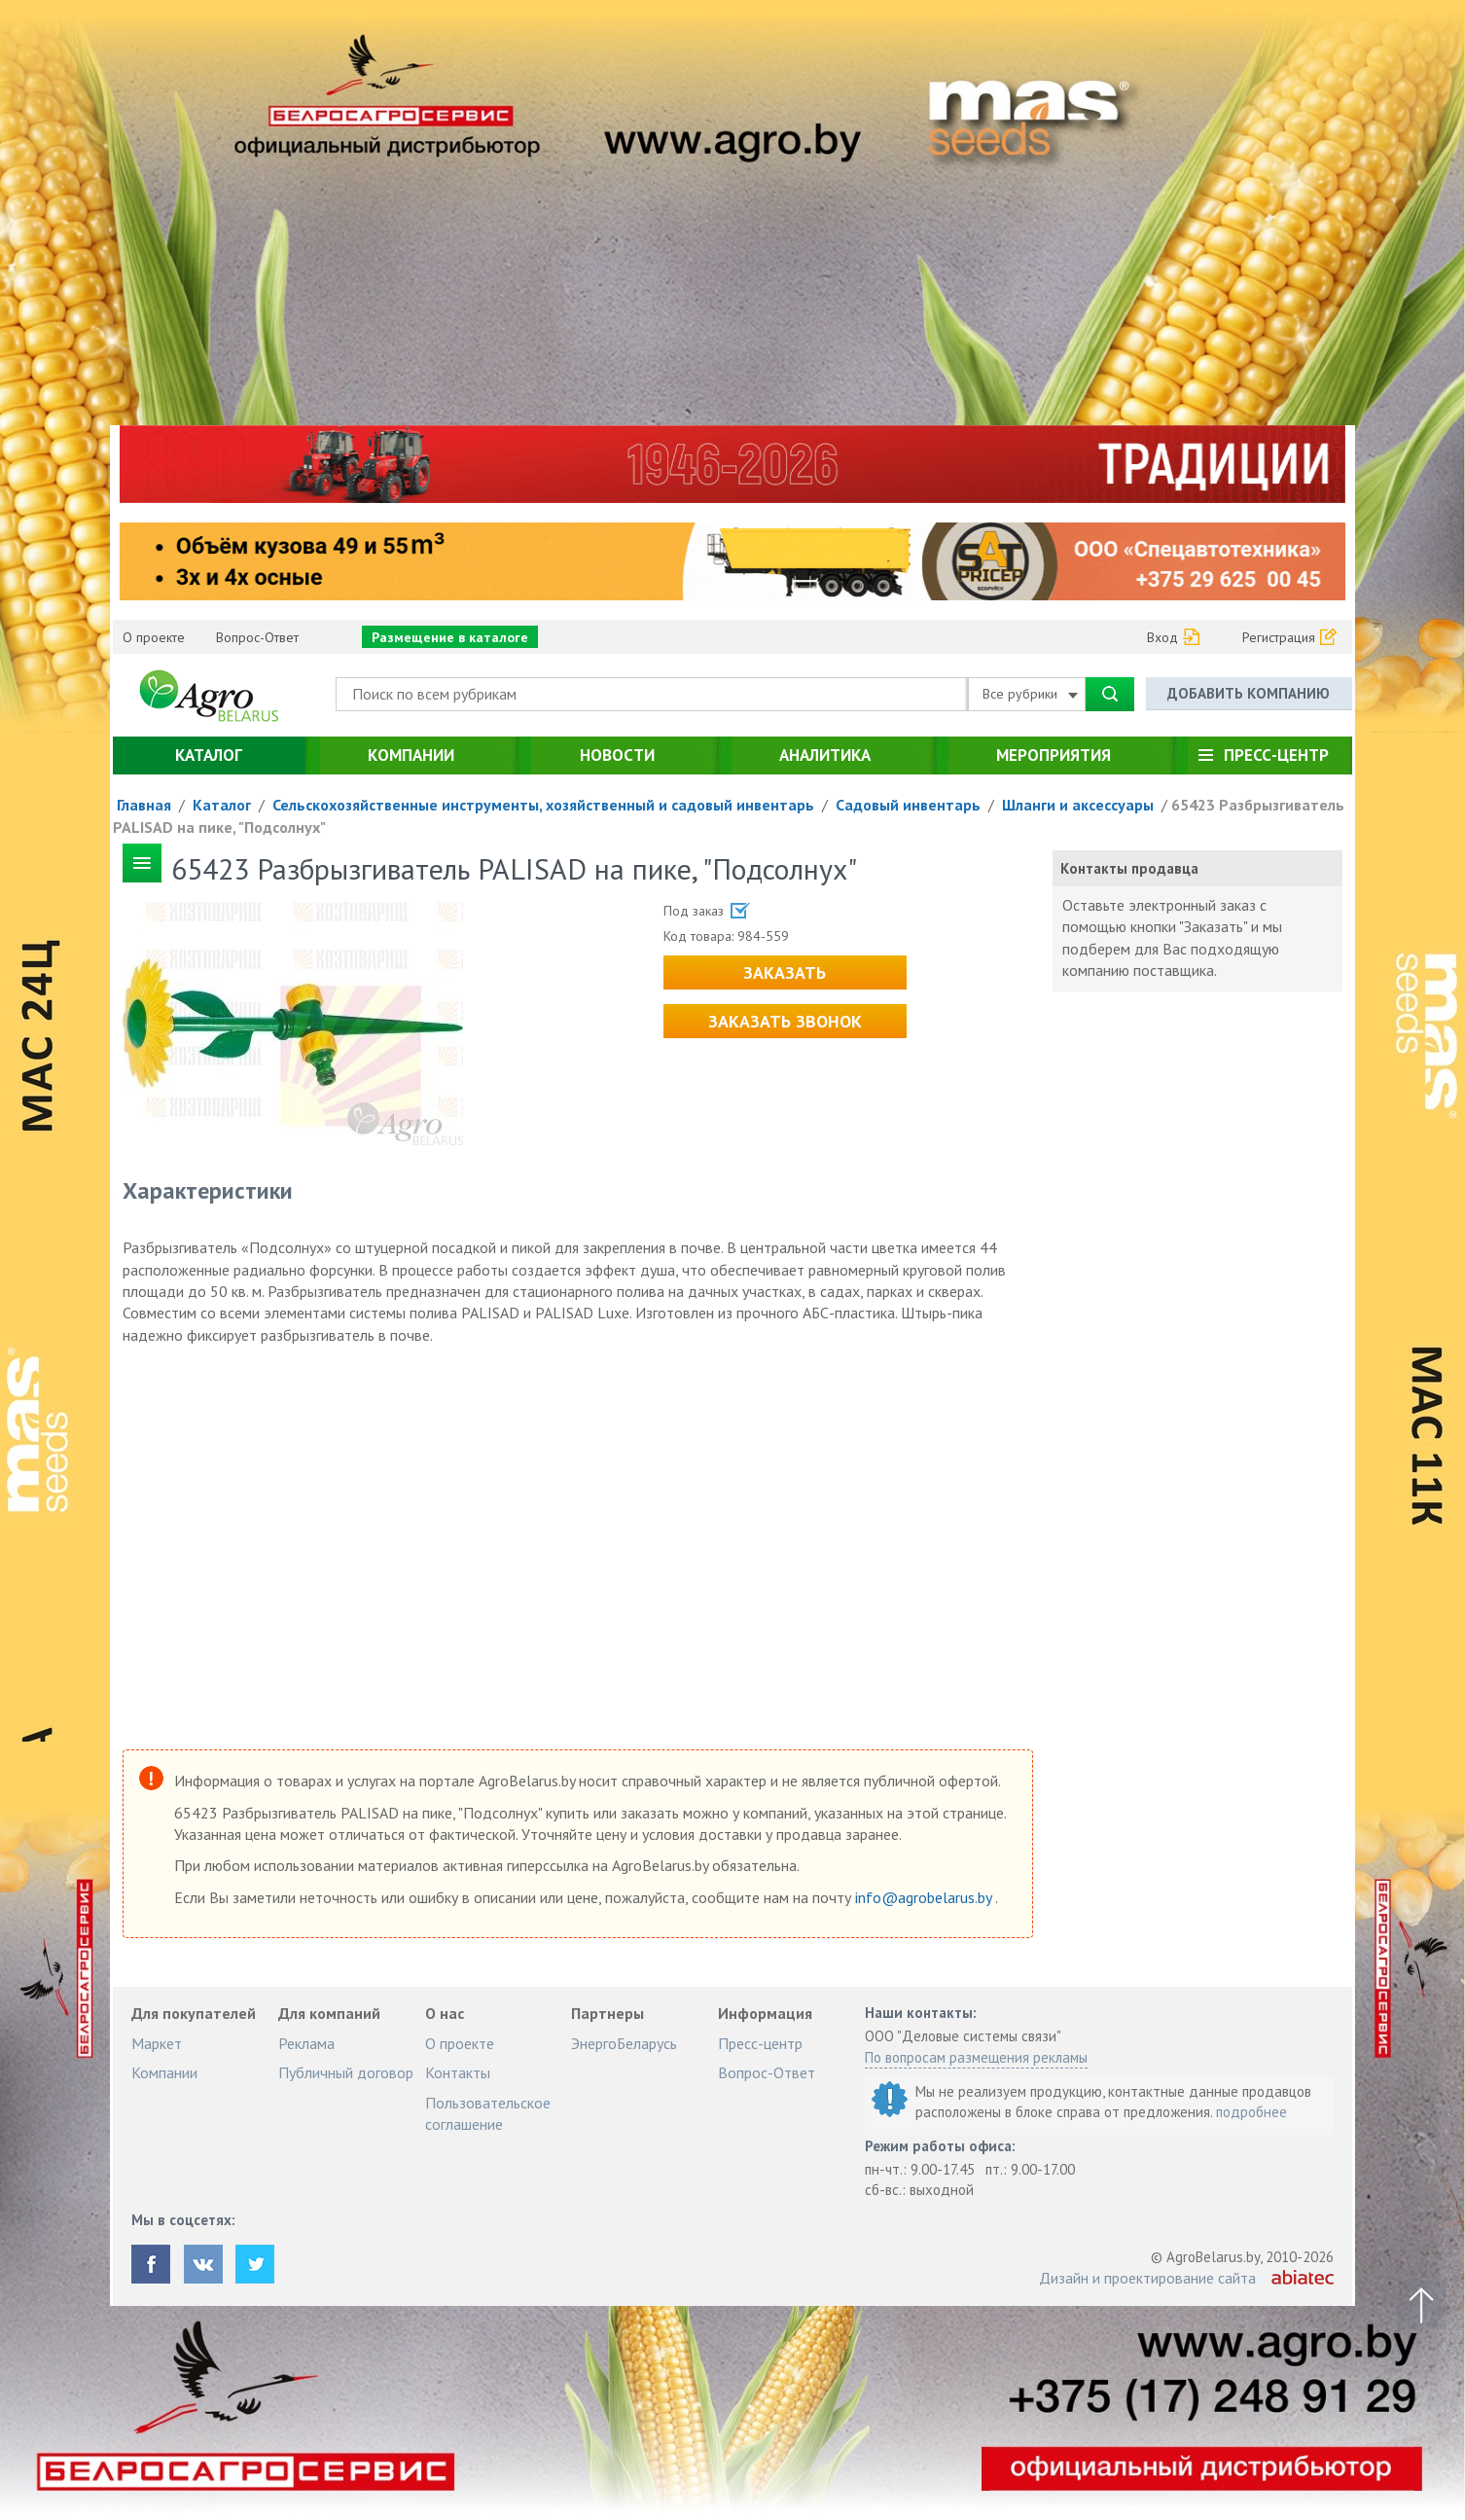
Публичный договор (345, 2072)
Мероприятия (1053, 755)
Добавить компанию (1248, 693)
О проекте (154, 637)
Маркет (156, 2043)
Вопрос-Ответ (257, 637)
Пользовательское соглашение (488, 2113)
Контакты (457, 2072)
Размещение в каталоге (450, 637)
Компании (411, 755)
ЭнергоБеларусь (624, 2043)
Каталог (208, 755)
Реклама (306, 2043)
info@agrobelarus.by (925, 1897)
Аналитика (825, 755)
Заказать (784, 972)
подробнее (1251, 2112)
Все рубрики (1030, 693)
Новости (617, 755)
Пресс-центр (1276, 755)
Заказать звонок (785, 1021)
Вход (1162, 637)
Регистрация (1278, 637)
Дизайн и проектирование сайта (1147, 2277)
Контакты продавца (1129, 868)
